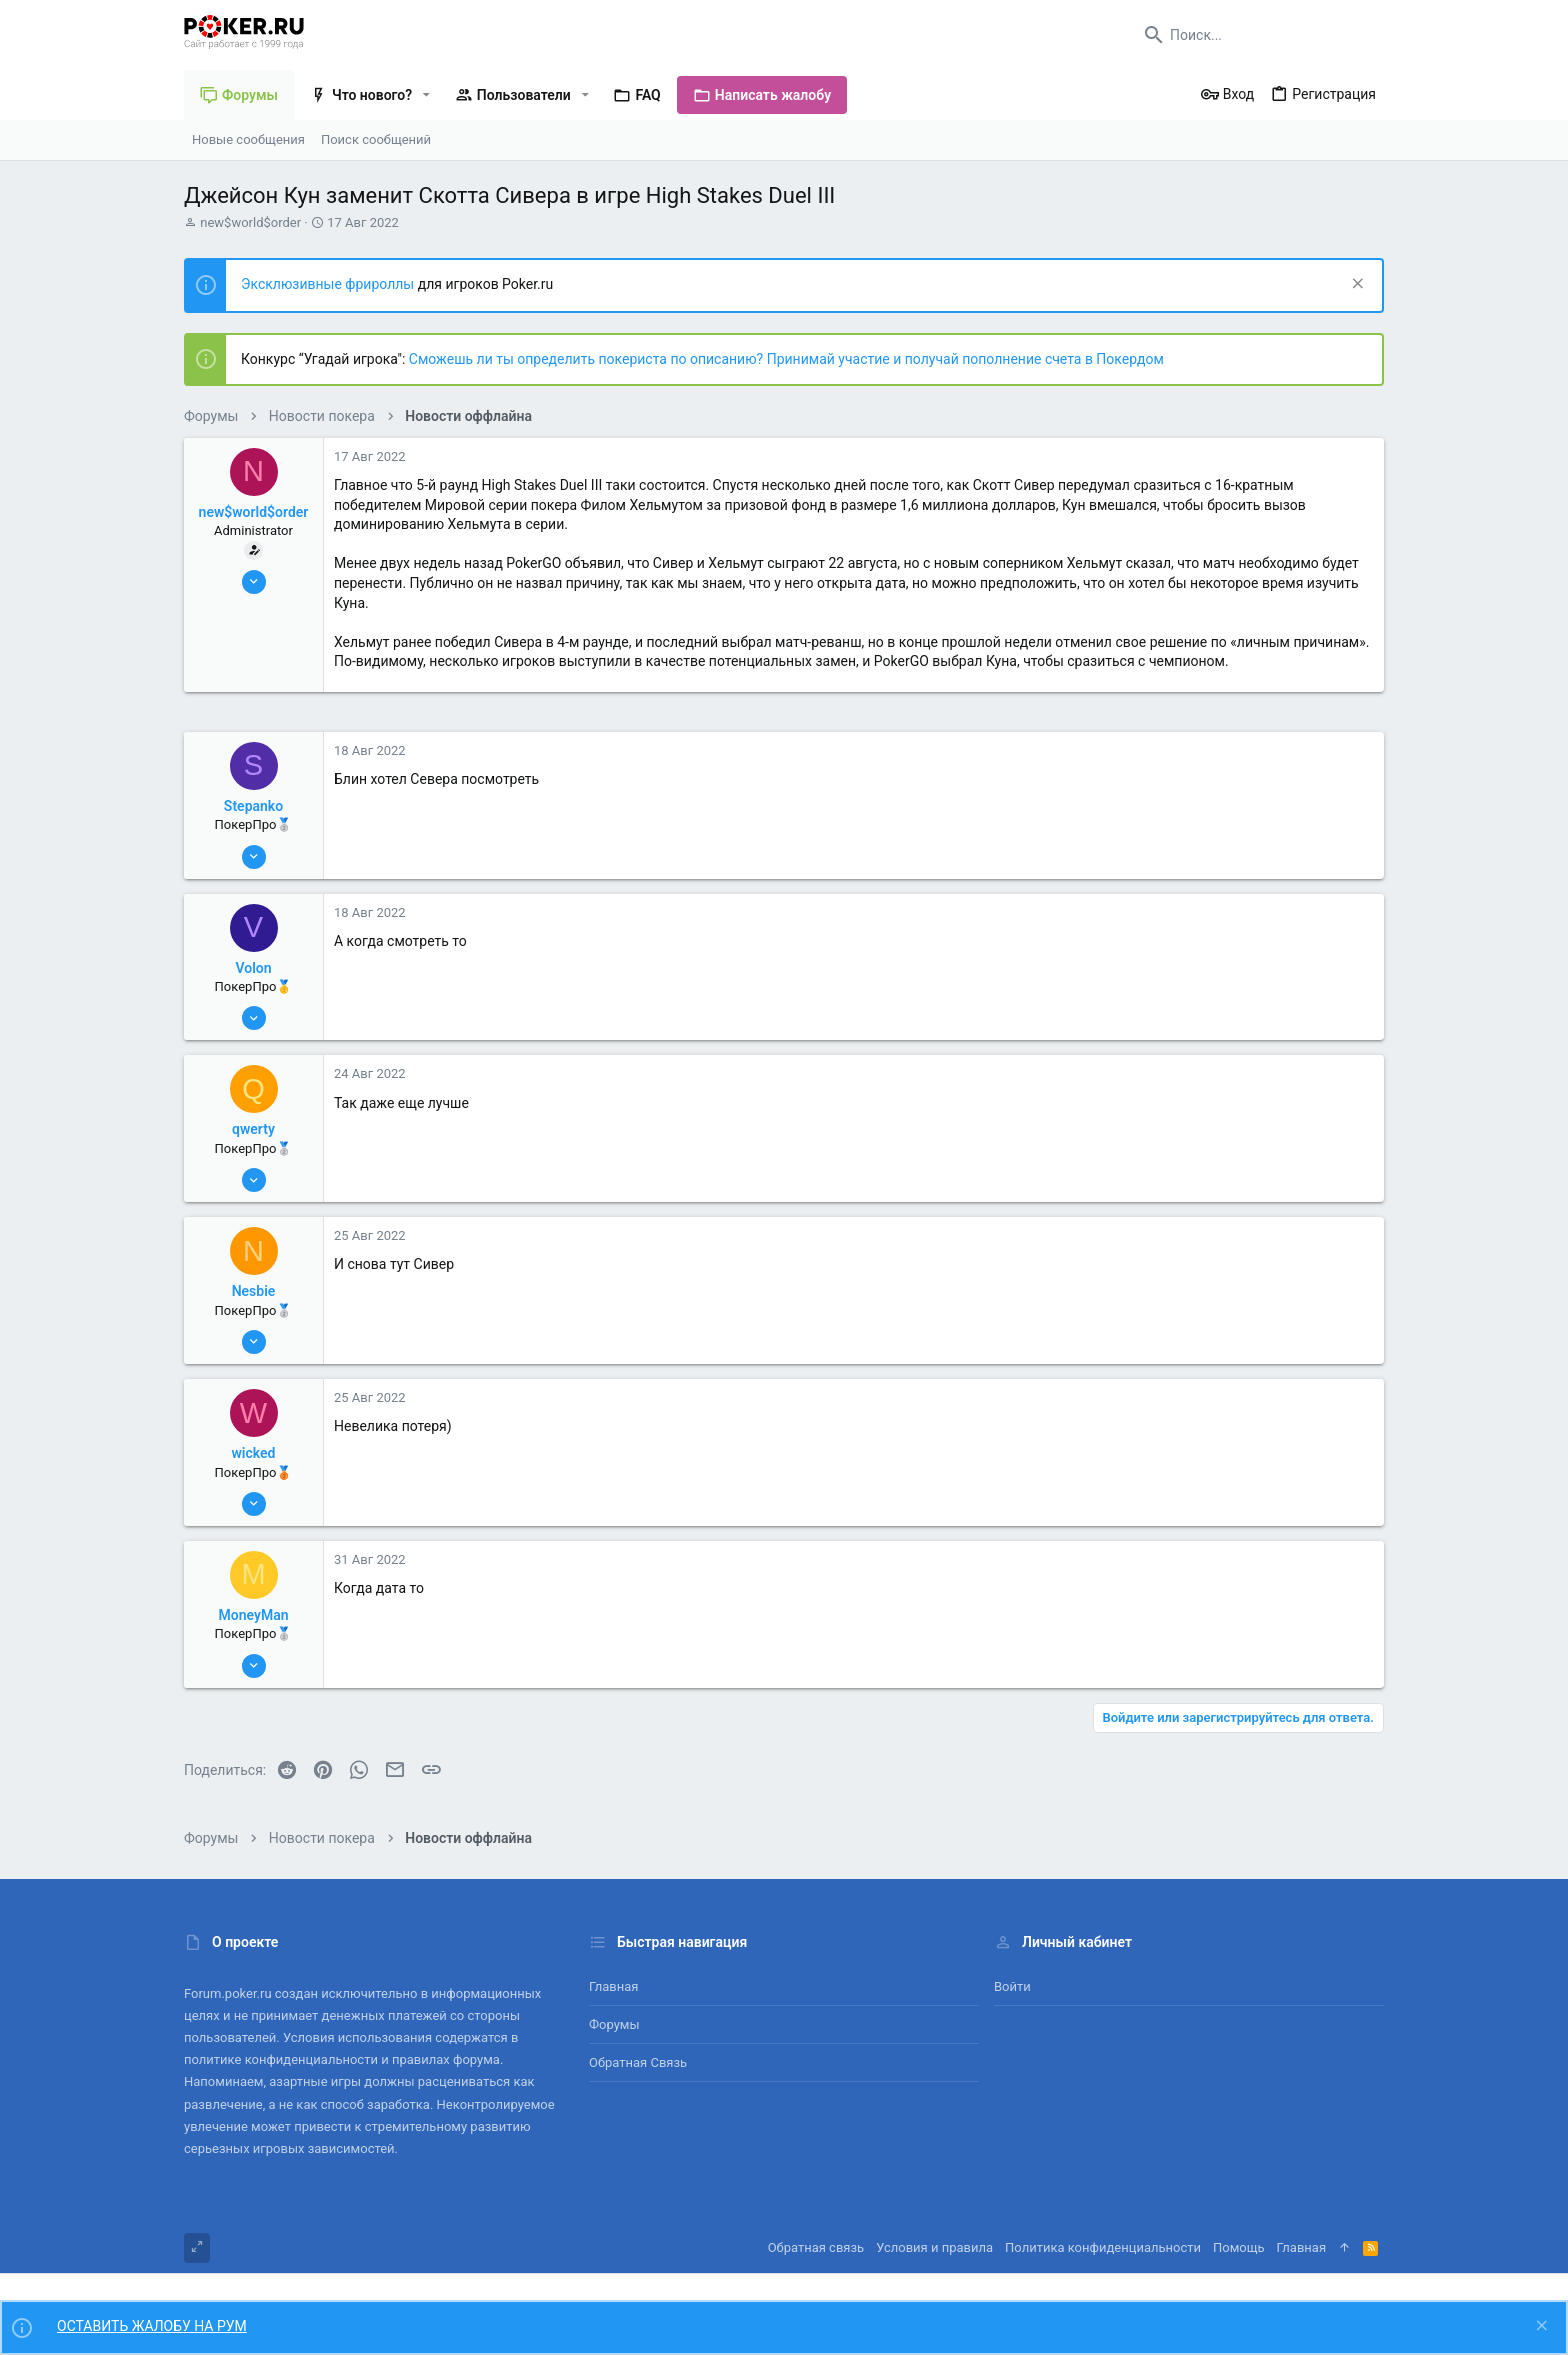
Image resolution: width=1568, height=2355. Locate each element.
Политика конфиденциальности (1103, 2247)
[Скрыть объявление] (1355, 285)
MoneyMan (254, 1615)
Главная (613, 1986)
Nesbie (254, 1291)
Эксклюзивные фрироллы (329, 284)
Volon (253, 968)
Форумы (614, 2024)
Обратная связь (638, 2062)
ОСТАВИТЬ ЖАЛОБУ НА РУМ (152, 2326)
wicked (254, 1453)
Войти (1012, 1986)
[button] (426, 95)
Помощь (1239, 2247)
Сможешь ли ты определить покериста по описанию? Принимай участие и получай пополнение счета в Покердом (786, 359)
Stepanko (253, 806)
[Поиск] (1259, 35)
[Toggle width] (197, 2248)
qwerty (253, 1129)
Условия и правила (934, 2247)
